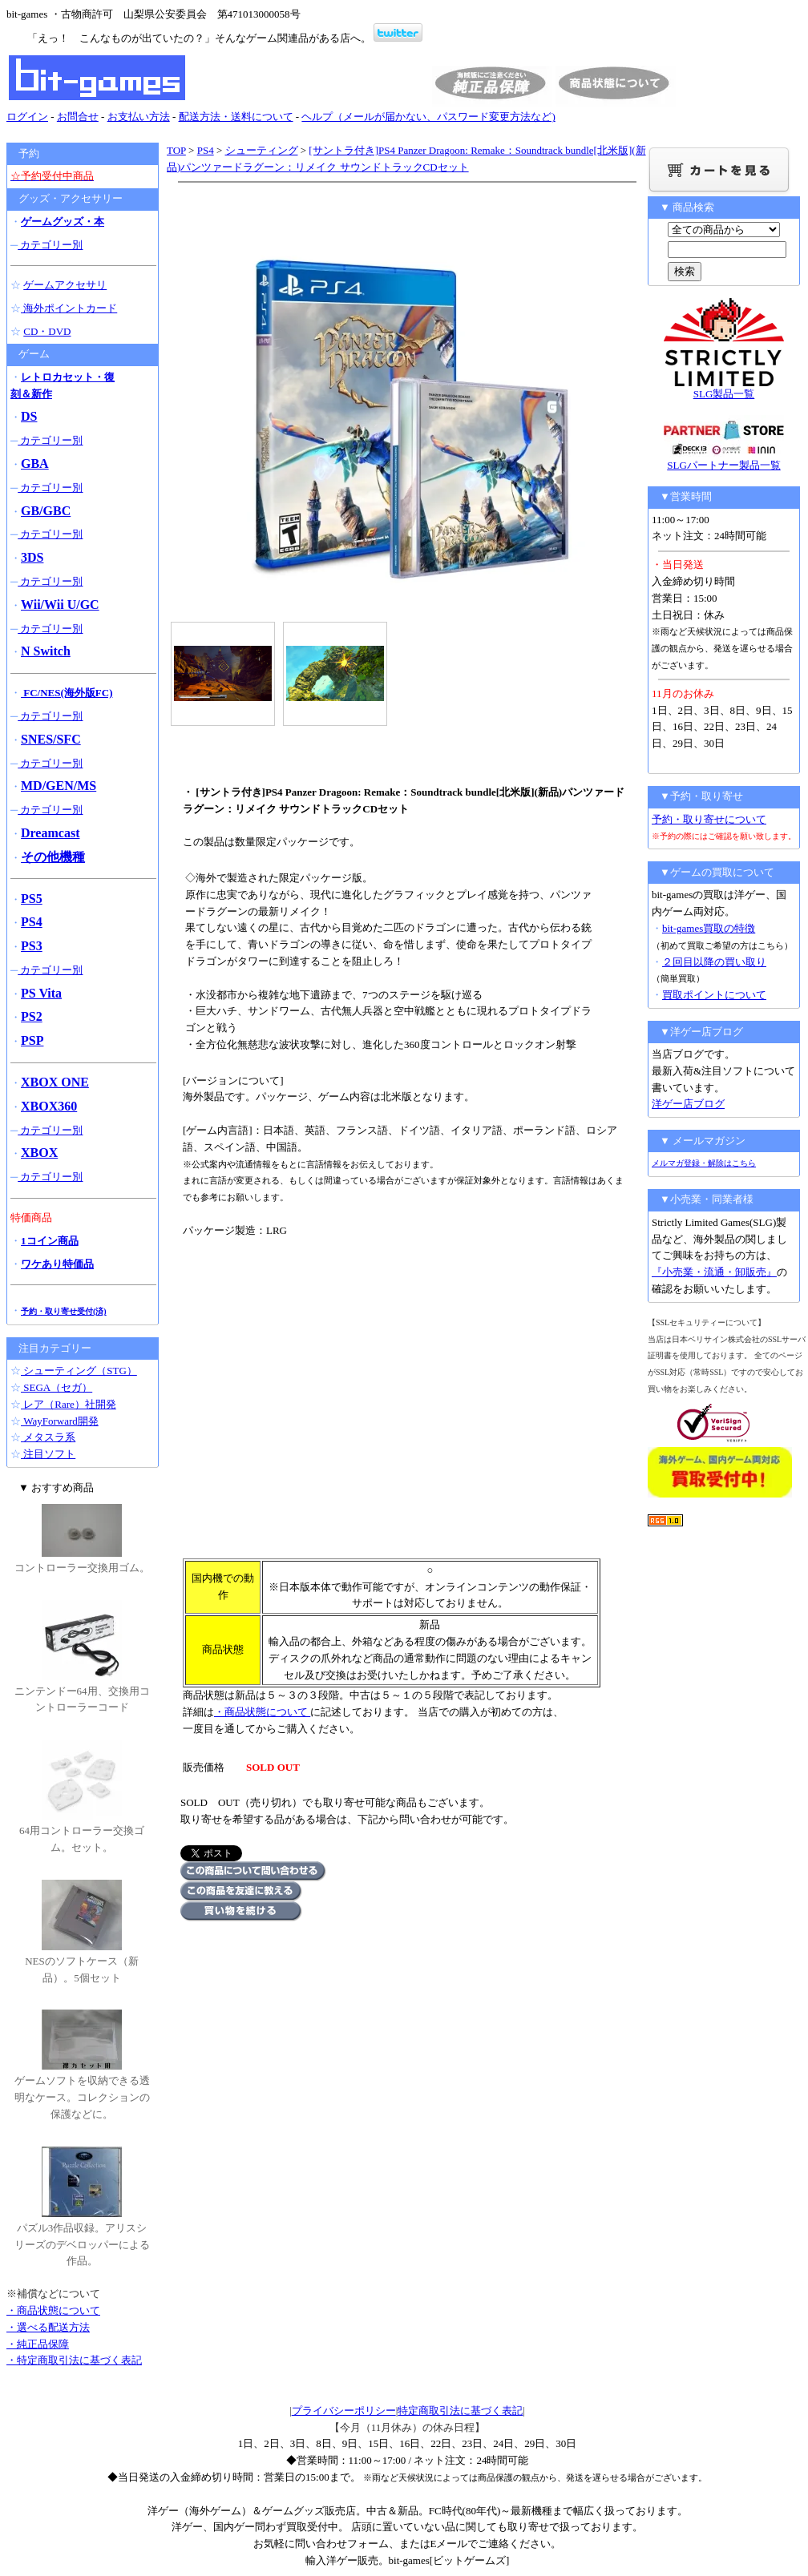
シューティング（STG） (79, 1371)
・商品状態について (262, 1712)
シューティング (261, 150)
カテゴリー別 (50, 245)
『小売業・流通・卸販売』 (714, 1272)
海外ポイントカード (69, 308)
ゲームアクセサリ (65, 285)
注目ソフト (48, 1454)
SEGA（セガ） (56, 1387)
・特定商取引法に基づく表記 (74, 2360)
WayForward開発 (60, 1421)
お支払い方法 (138, 117)
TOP (176, 150)
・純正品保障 (37, 2344)
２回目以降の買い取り (714, 962)
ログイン (27, 117)
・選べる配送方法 (48, 2327)
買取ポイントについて (714, 995)
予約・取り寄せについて (709, 819)
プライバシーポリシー (344, 2411)
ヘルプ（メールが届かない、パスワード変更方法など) (428, 117)
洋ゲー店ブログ (688, 1104)
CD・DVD (47, 331)
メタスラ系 (48, 1437)
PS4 (205, 150)
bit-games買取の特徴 (708, 928)
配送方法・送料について (236, 117)
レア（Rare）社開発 (68, 1404)
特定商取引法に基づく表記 (460, 2411)
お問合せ (78, 117)
